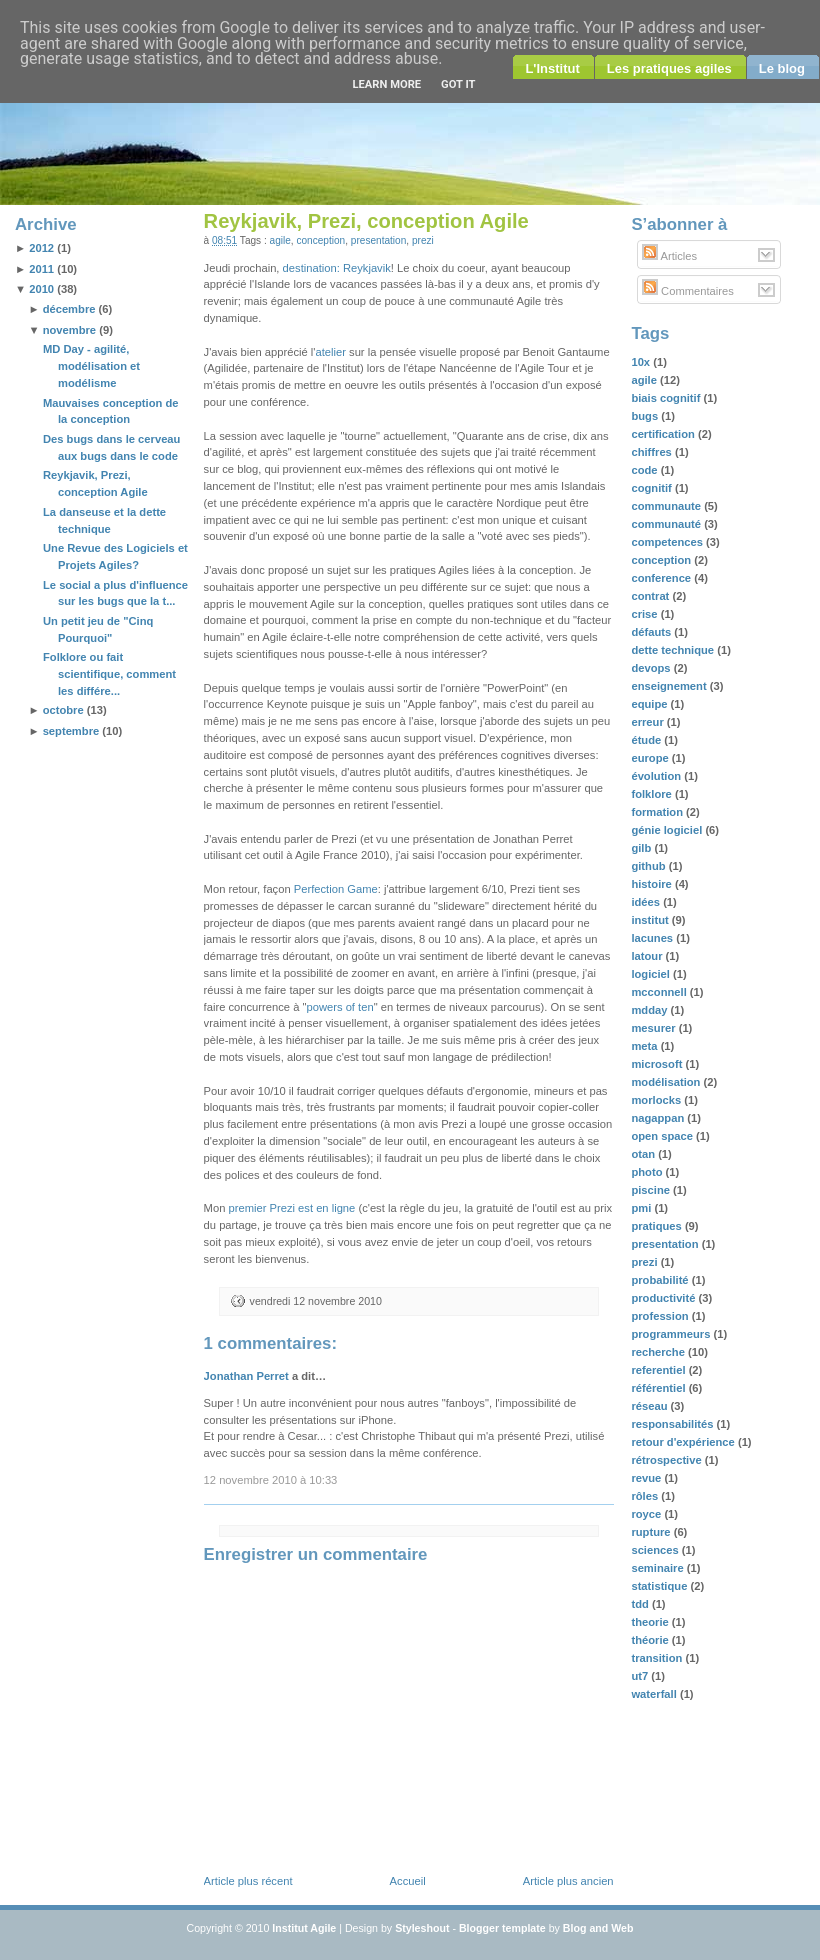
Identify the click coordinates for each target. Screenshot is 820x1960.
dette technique (674, 650)
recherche (659, 1352)
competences (668, 542)
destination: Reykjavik (337, 268)
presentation (378, 240)
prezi (423, 240)
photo (648, 1172)
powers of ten (339, 1007)
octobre (63, 710)
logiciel (652, 974)
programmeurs (672, 1334)
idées (647, 902)
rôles (646, 1496)
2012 (41, 248)
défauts (652, 632)
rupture (652, 1532)
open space (663, 1136)
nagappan (659, 1118)
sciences (656, 1550)
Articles (669, 256)
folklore (653, 794)
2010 (41, 289)
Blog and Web (598, 1928)
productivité (664, 1298)
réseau (650, 1406)
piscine (652, 1190)
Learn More (386, 84)
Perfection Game (336, 889)
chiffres (653, 452)
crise (645, 614)
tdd (641, 1604)
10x (642, 362)
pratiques (657, 1226)
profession (661, 1316)
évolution (657, 776)
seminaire (658, 1568)
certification (664, 434)
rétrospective (667, 1460)
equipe (650, 704)
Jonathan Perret (246, 1376)
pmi (642, 1208)
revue (647, 1478)
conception (320, 240)
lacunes (653, 938)
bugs (646, 416)
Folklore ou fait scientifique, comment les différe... (109, 674)
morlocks (657, 1100)
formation (658, 812)
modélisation (667, 1082)
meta (645, 1046)
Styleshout (422, 1928)
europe (651, 758)
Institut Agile (304, 1928)
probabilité (661, 1280)
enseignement (670, 686)
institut (651, 920)
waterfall (655, 1694)
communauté (667, 524)
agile (280, 240)
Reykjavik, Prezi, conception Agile (366, 221)
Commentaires (688, 291)
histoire (653, 884)
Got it (458, 84)
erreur (648, 722)
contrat (651, 596)
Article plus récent (248, 1881)
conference (662, 578)
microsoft (658, 1064)
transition (658, 1658)
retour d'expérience (684, 1442)
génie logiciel (668, 830)
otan (644, 1154)
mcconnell (660, 992)
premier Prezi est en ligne (291, 1208)
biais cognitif (667, 398)
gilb (642, 848)
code (645, 470)
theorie (651, 1622)
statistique (660, 1586)
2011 (41, 269)
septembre (71, 731)
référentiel (659, 1388)
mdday (650, 1010)
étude (647, 740)
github (649, 866)
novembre (69, 330)
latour (648, 956)
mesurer (654, 1028)
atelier (330, 352)
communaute (667, 506)
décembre (69, 309)
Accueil (408, 1881)
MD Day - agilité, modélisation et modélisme (91, 366)
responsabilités (673, 1424)
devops (652, 668)
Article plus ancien (568, 1881)
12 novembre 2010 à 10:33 (271, 1480)
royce (647, 1514)
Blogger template (502, 1928)
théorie (651, 1640)
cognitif (653, 488)
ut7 (641, 1676)
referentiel (659, 1370)
